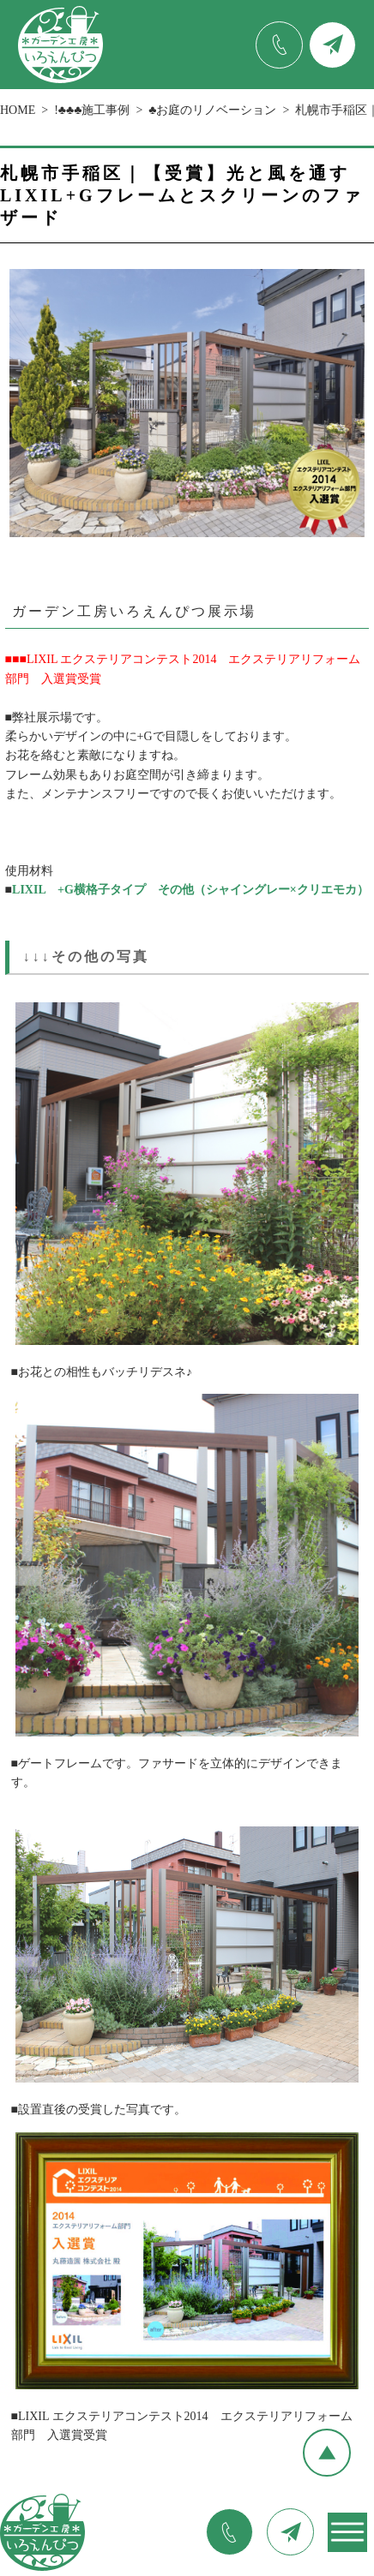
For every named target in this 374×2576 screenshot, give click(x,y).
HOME (17, 110)
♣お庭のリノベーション (212, 110)
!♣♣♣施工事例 (92, 110)
